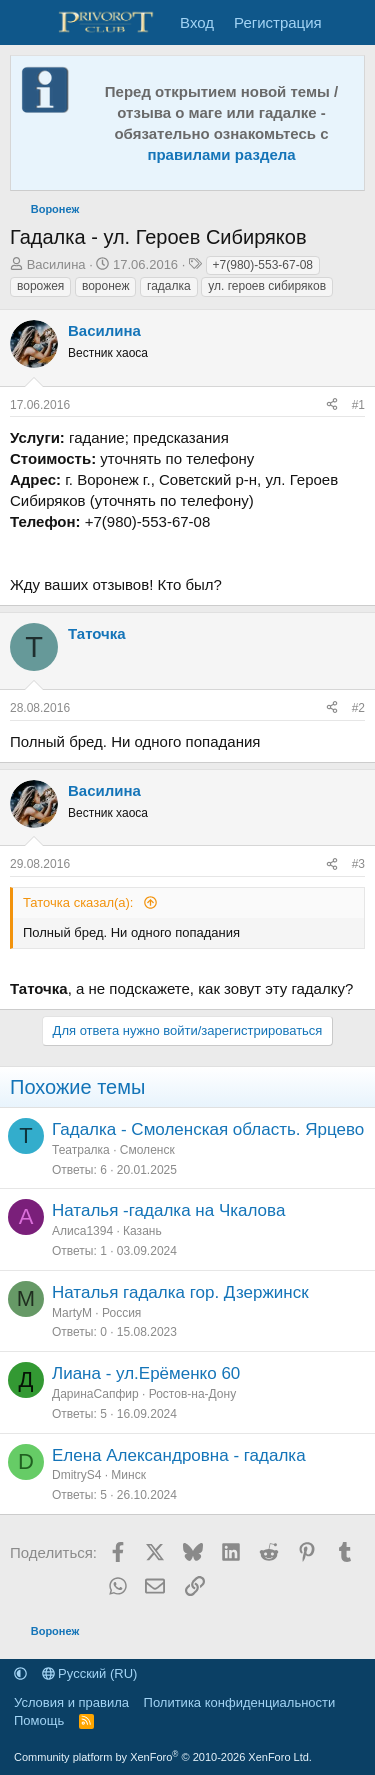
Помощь (39, 1720)
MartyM (72, 1313)
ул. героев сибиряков (267, 286)
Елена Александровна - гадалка (179, 1455)
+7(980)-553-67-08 (263, 265)
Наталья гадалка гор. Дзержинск (180, 1292)
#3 (358, 864)
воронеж (105, 286)
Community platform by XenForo (163, 1757)
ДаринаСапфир (95, 1394)
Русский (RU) (90, 1673)
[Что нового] (351, 22)
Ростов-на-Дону (192, 1394)
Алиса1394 (82, 1231)
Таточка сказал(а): (80, 902)
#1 (358, 405)
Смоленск (147, 1150)
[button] (20, 1673)
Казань (142, 1231)
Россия (121, 1313)
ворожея (40, 286)
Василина (56, 264)
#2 (358, 708)
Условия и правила (71, 1702)
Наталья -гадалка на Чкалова (168, 1210)
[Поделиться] (332, 405)
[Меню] (27, 23)
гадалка (169, 286)
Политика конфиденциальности (240, 1702)
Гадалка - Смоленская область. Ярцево (208, 1129)
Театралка (81, 1150)
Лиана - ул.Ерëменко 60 (146, 1373)
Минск (128, 1475)
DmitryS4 (76, 1475)
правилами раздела (221, 154)
